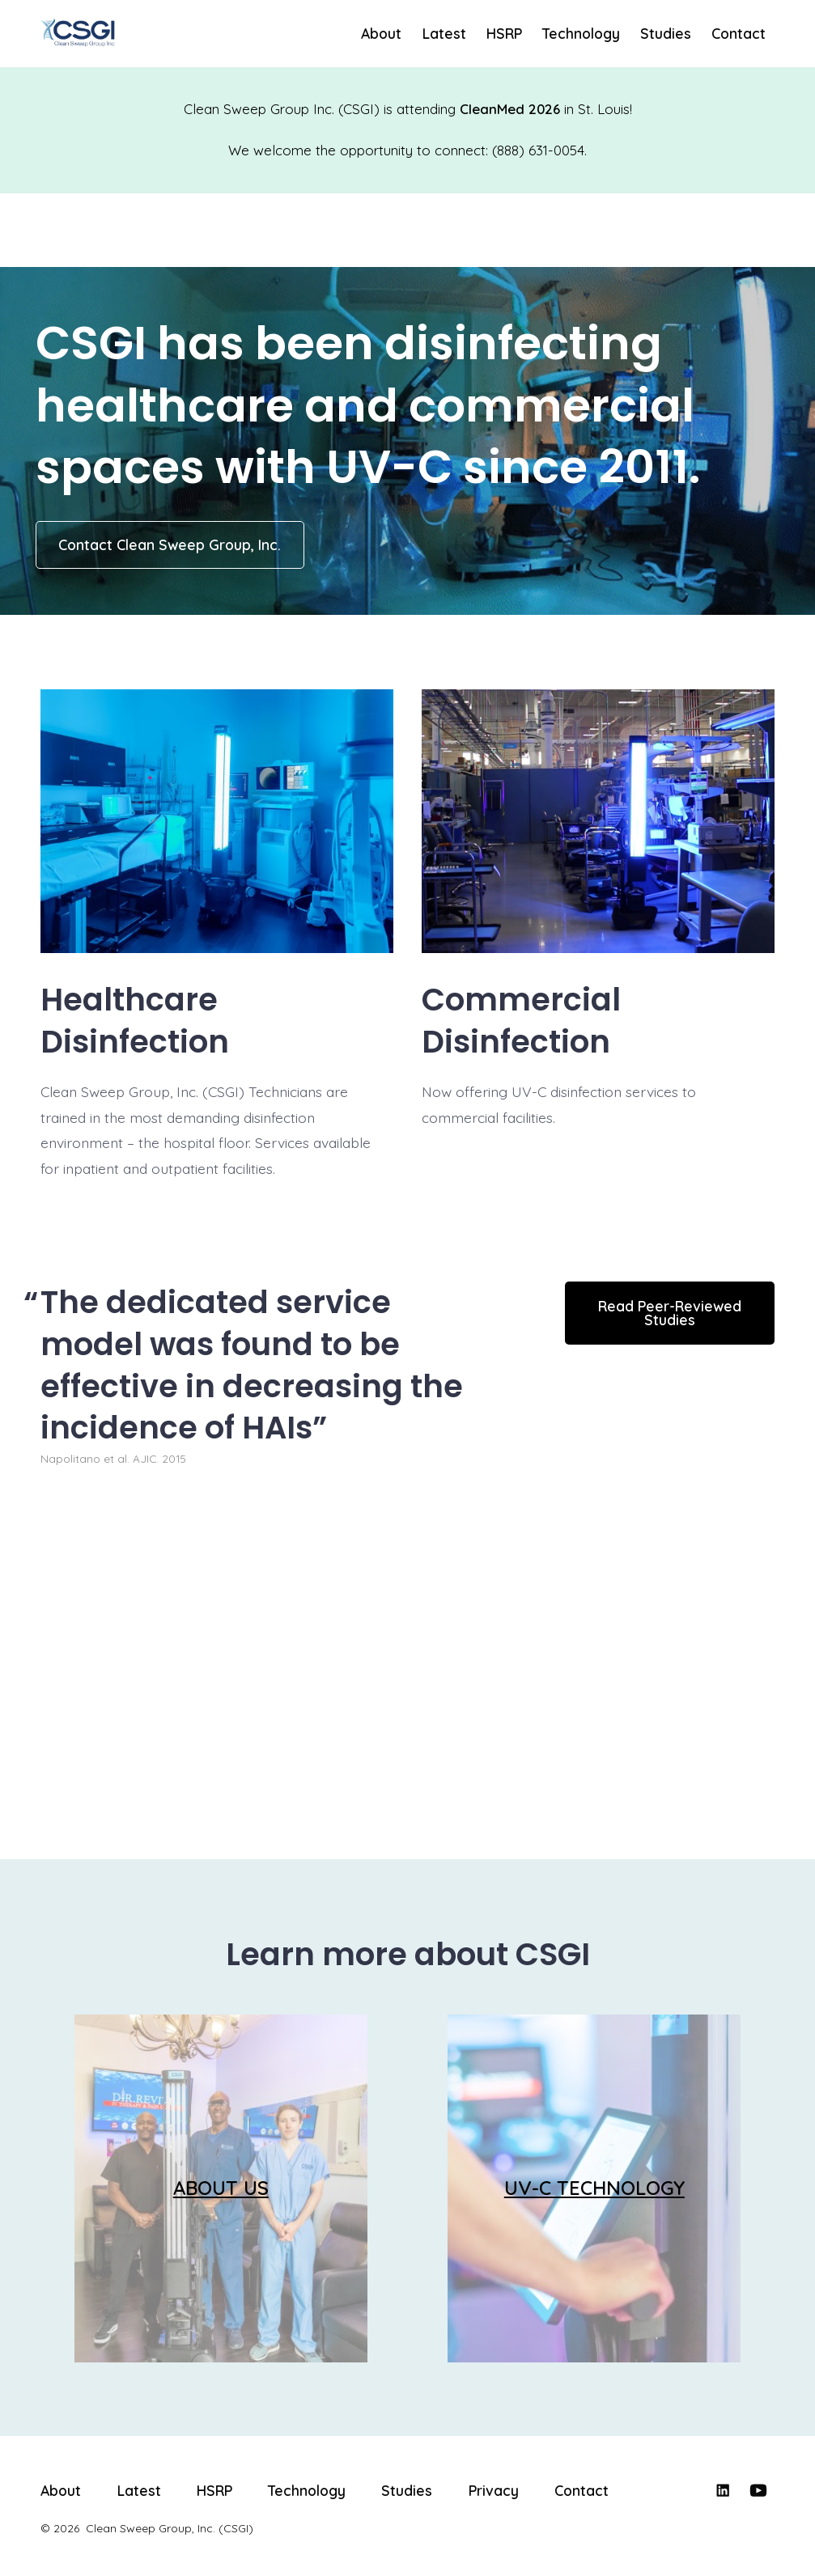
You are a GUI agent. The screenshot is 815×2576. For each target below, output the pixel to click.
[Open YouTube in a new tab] (758, 2490)
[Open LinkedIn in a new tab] (722, 2490)
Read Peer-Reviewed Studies (669, 1313)
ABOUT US (221, 2188)
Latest (444, 33)
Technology (581, 33)
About (381, 33)
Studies (665, 33)
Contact (738, 33)
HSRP (504, 33)
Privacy (494, 2490)
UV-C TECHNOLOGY (594, 2188)
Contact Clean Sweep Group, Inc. (169, 544)
